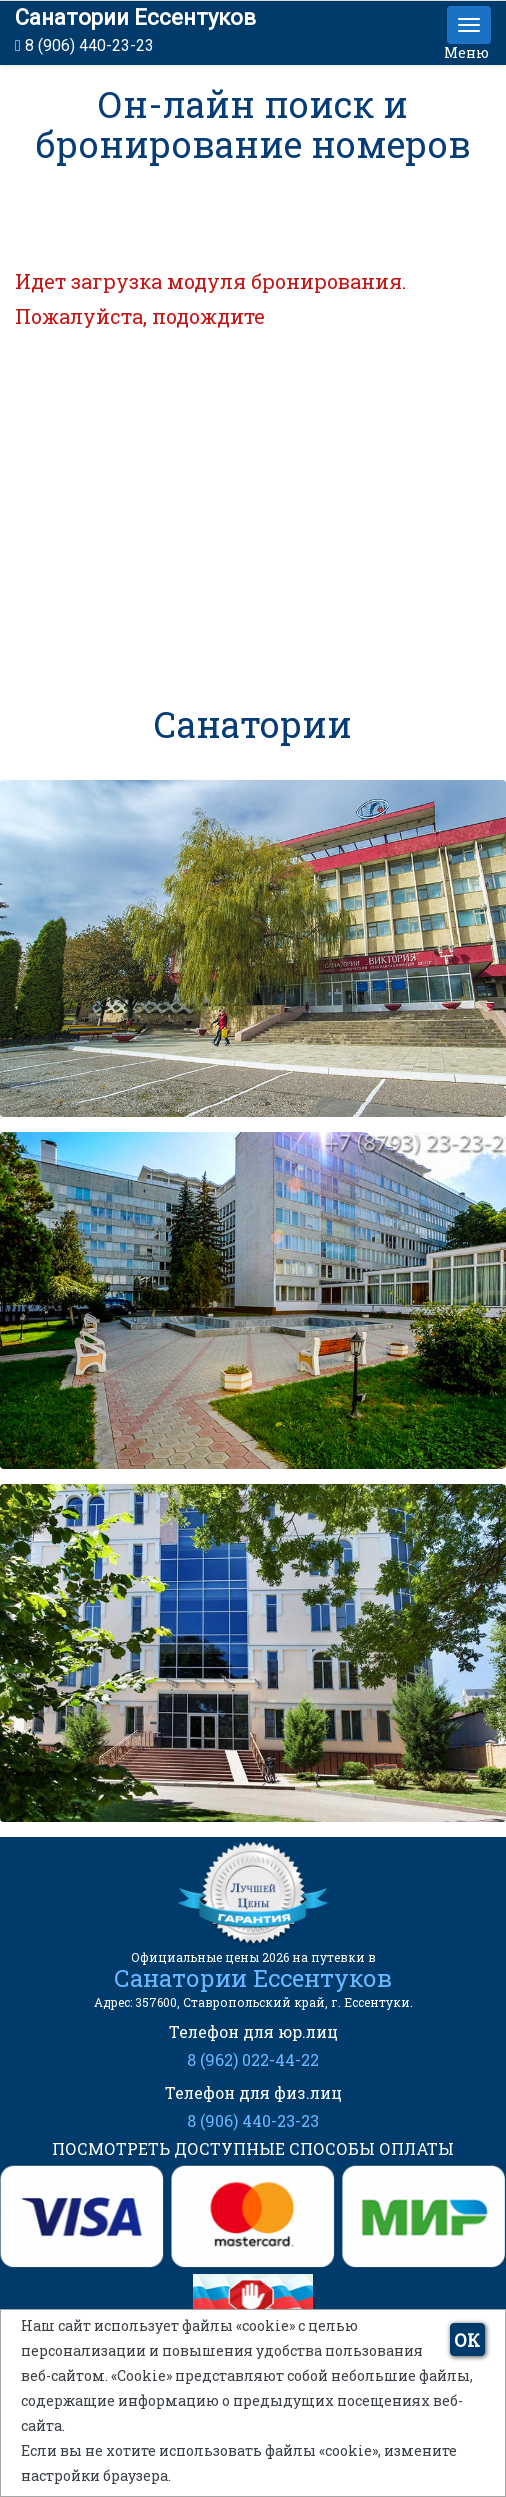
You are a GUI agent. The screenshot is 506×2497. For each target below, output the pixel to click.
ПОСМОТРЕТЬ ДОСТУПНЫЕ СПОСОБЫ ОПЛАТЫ (253, 2148)
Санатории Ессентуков (135, 17)
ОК (467, 2340)
